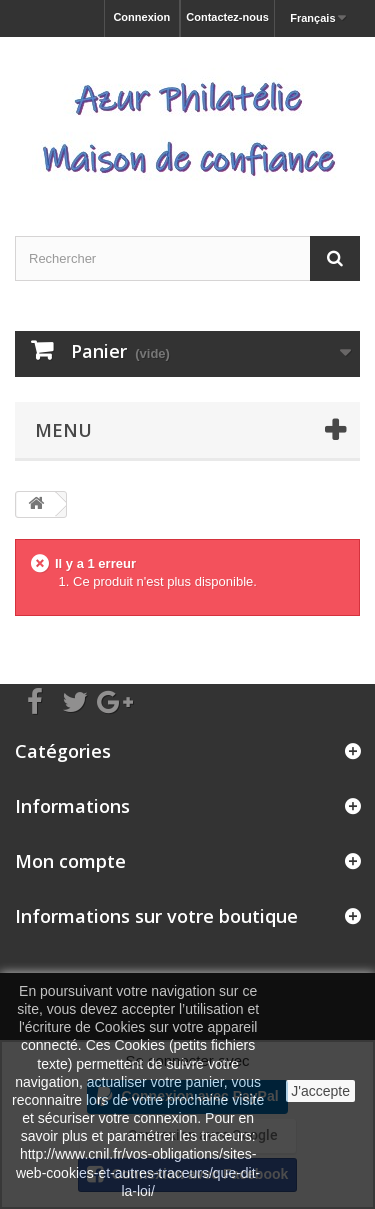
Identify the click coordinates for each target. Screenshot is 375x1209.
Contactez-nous (227, 17)
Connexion (141, 17)
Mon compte (70, 861)
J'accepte (320, 1091)
